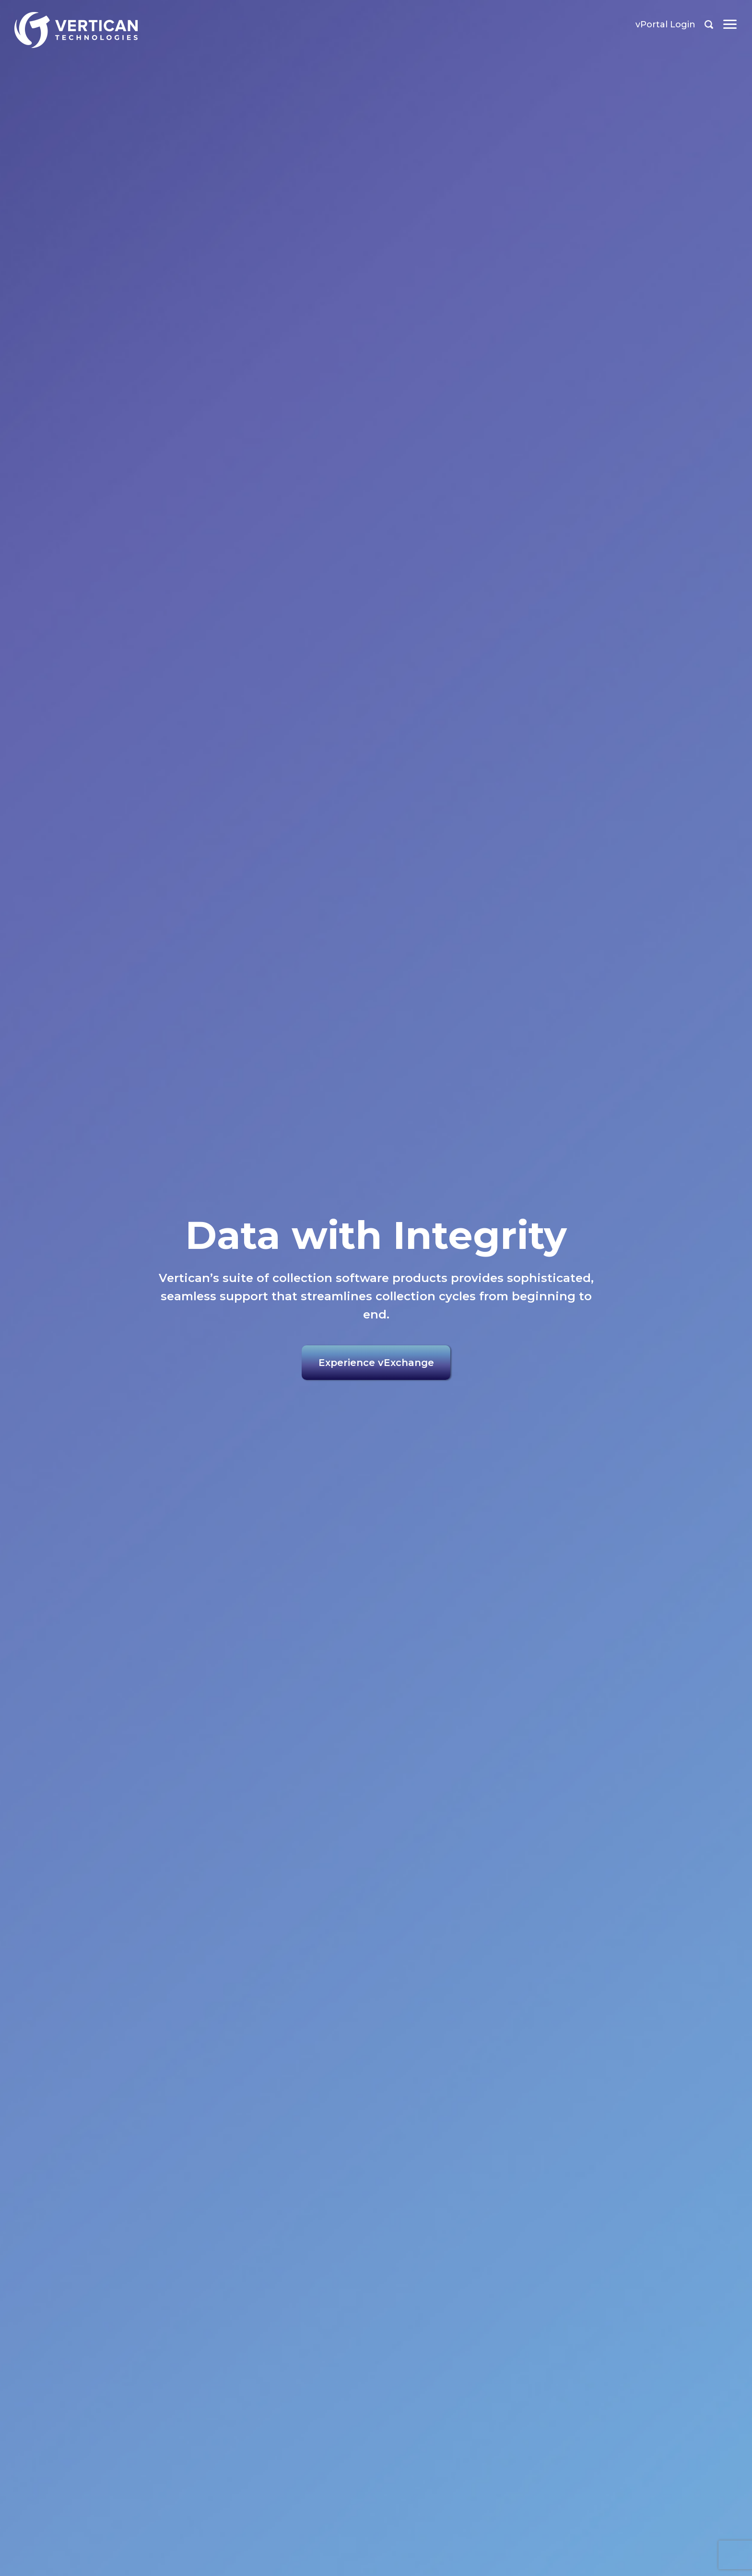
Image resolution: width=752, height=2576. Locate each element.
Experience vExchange (376, 1362)
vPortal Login (665, 24)
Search (708, 24)
